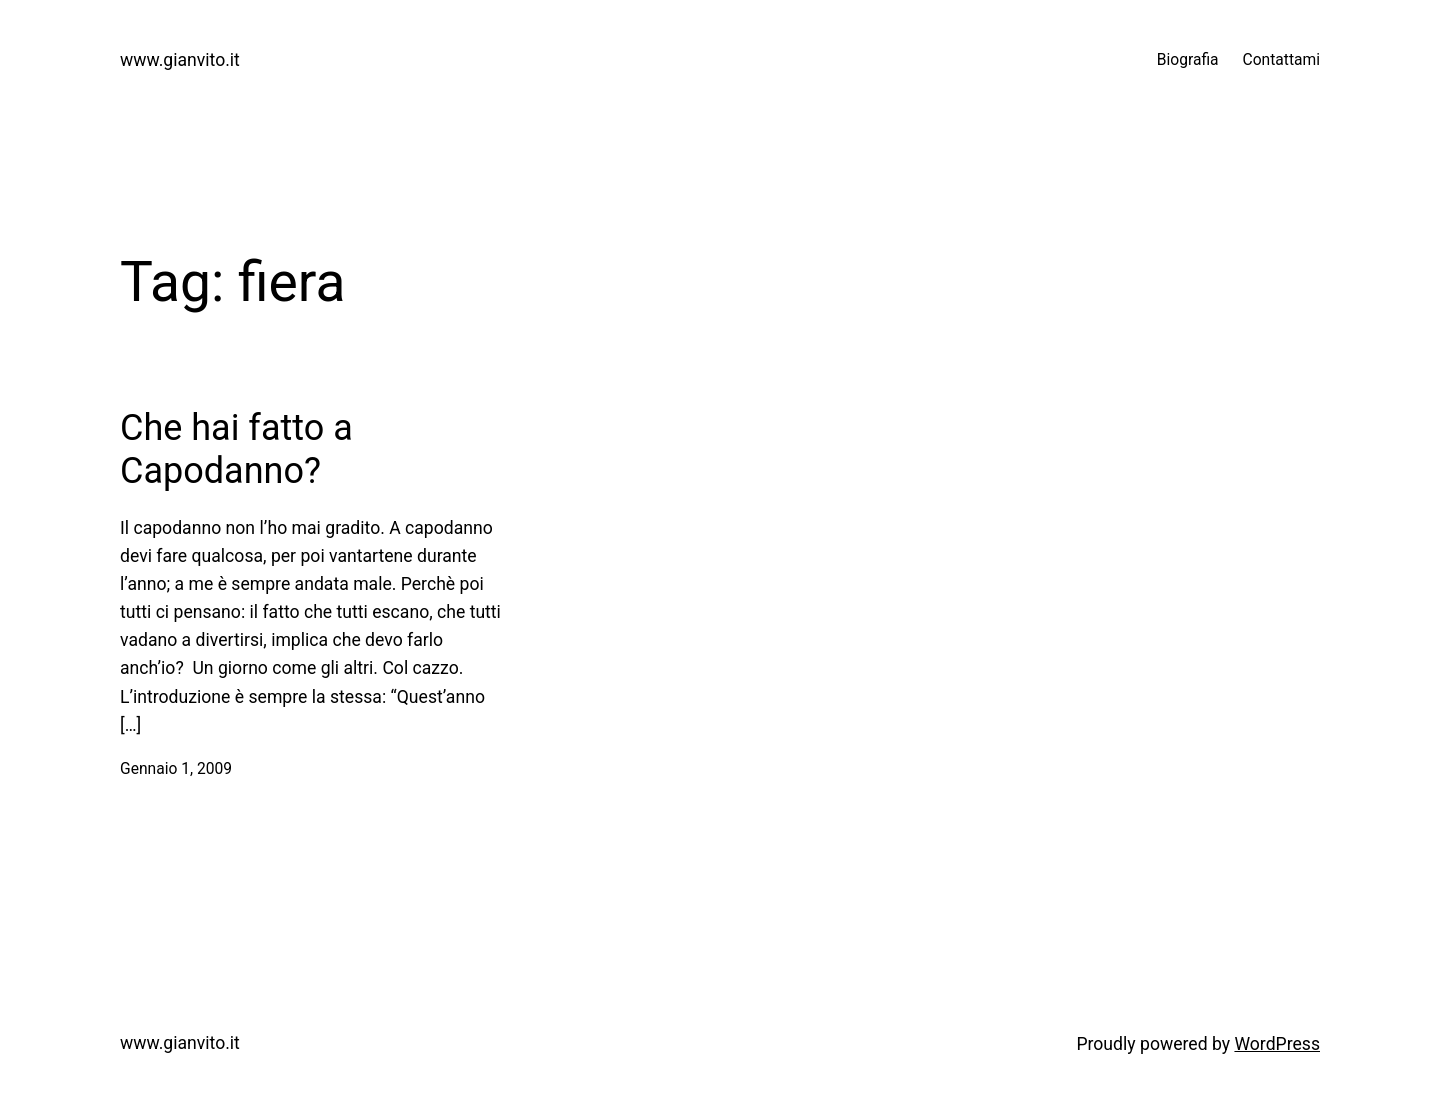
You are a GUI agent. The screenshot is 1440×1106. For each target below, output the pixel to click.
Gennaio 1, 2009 (176, 769)
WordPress (1277, 1044)
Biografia (1188, 60)
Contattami (1281, 60)
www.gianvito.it (180, 60)
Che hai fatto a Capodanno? (236, 449)
